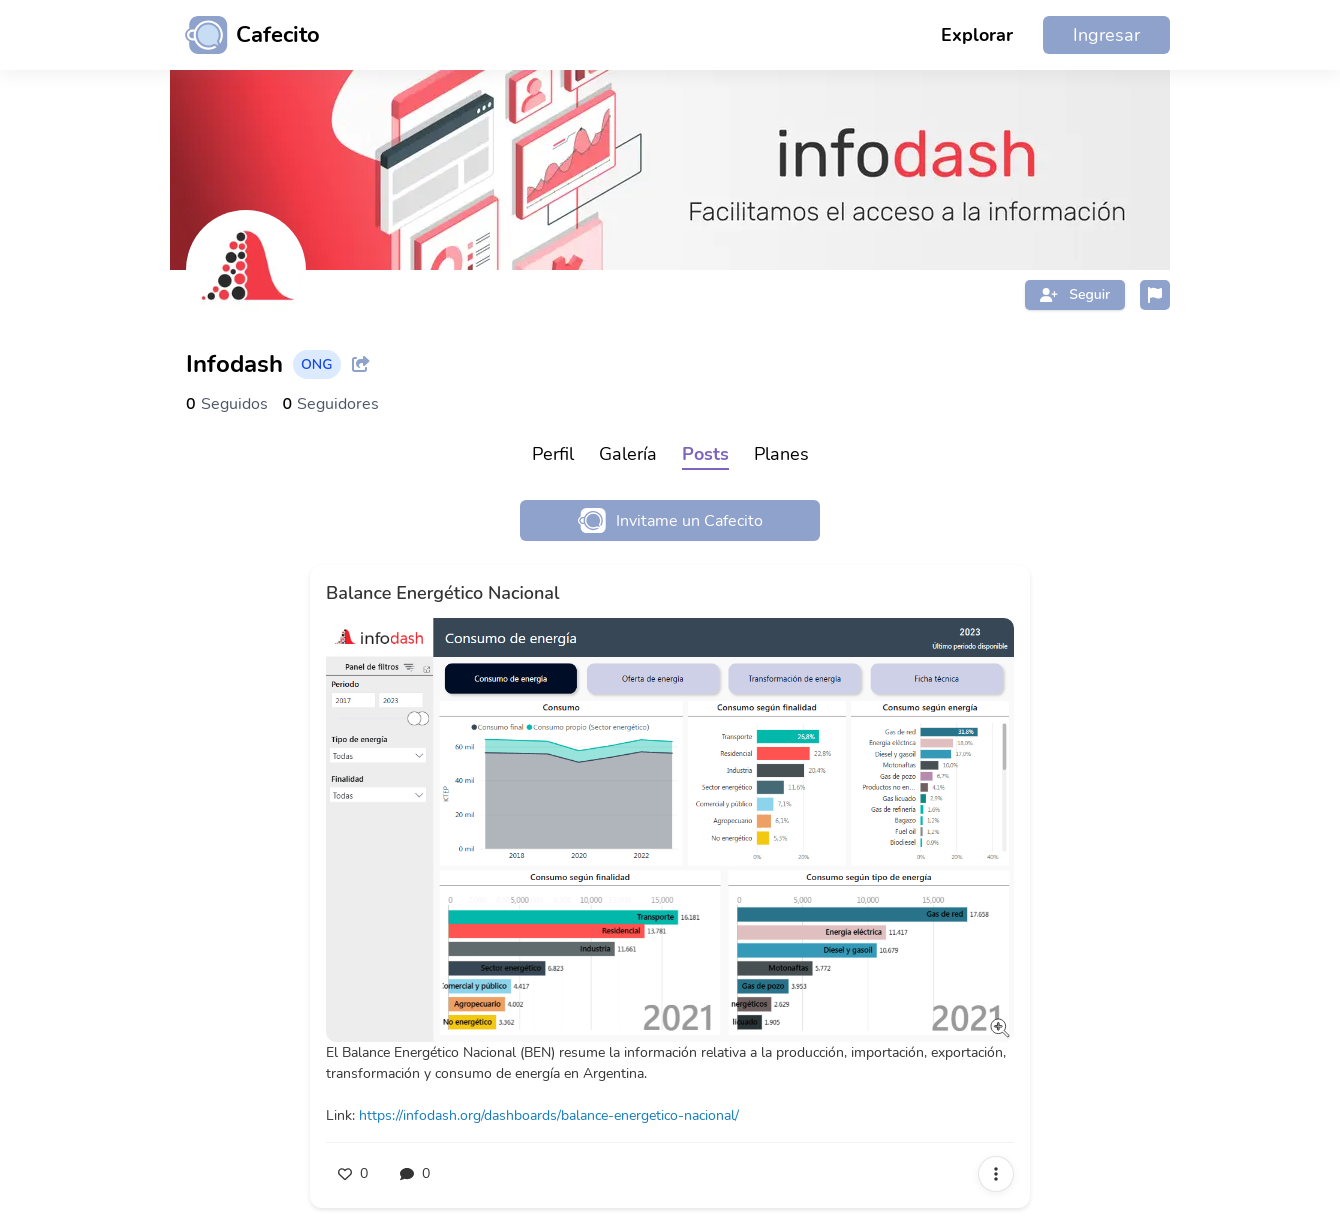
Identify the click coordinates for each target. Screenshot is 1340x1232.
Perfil (553, 454)
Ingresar (1106, 35)
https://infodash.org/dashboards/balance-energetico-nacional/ (549, 1115)
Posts (705, 454)
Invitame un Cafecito (670, 520)
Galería (628, 454)
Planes (781, 454)
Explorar (977, 35)
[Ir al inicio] (245, 35)
